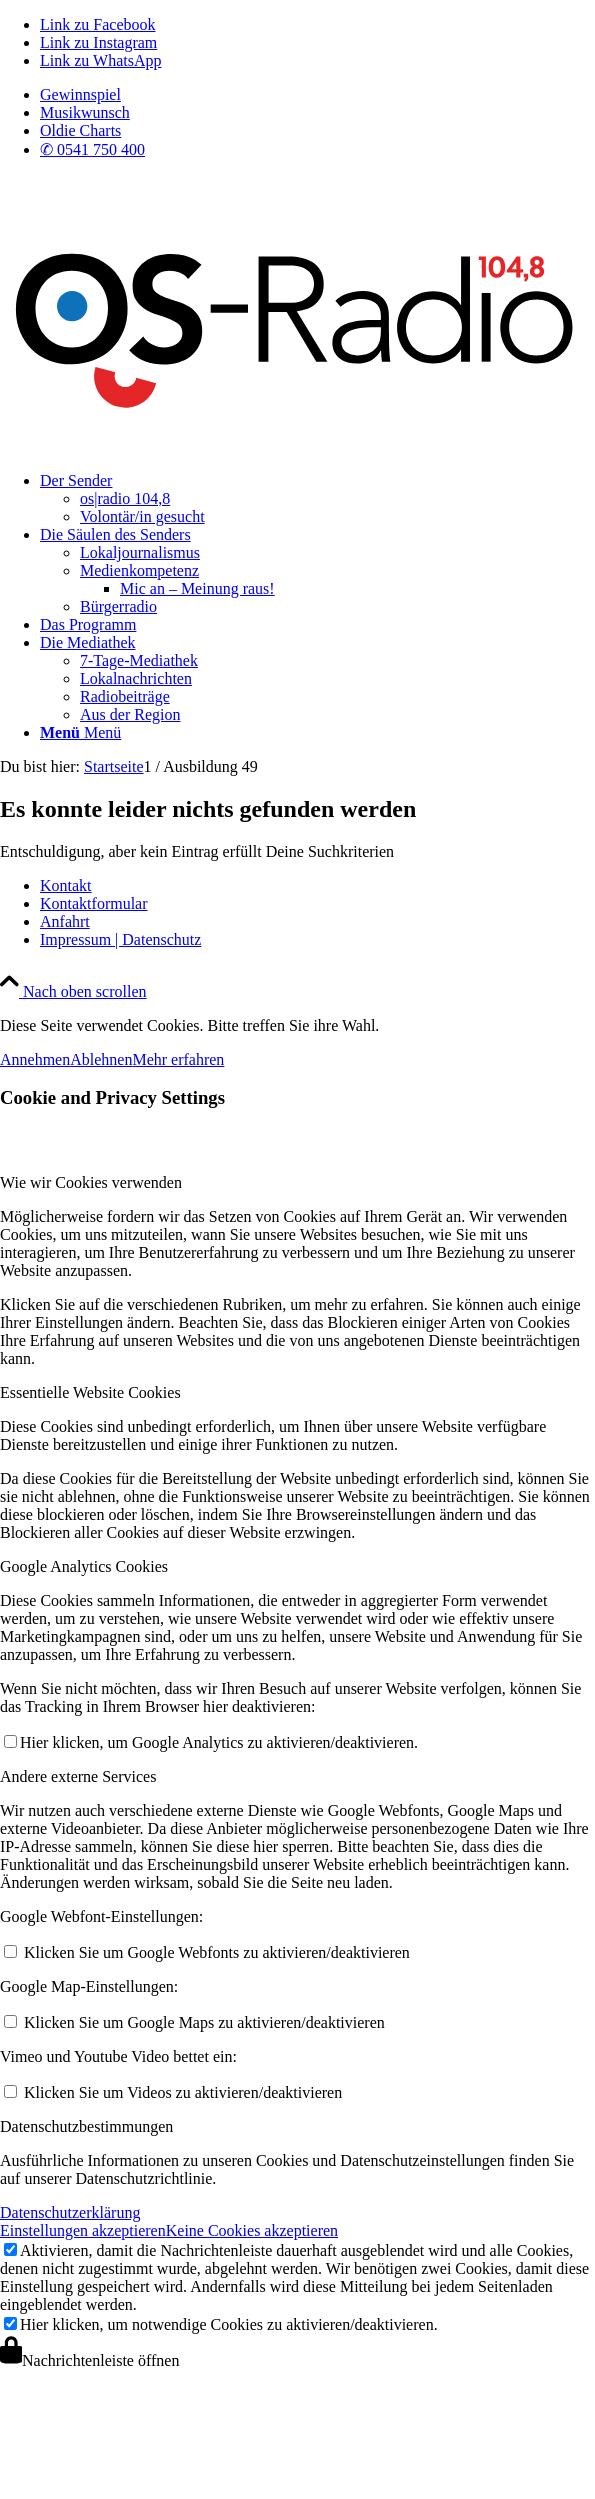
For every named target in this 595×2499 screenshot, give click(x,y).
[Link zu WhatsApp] (100, 60)
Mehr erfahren (178, 1059)
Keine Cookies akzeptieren (252, 2230)
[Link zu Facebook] (98, 24)
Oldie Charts (80, 130)
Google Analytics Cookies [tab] (84, 1566)
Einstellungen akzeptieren (83, 2230)
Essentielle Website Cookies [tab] (90, 1392)
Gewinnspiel (80, 94)
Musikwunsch (85, 112)
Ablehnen (101, 1059)
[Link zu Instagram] (98, 42)
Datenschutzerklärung (70, 2212)
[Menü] (80, 732)
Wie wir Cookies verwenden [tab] (91, 1182)
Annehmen (35, 1059)
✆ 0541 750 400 (92, 149)
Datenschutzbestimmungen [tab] (86, 2126)
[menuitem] (317, 95)
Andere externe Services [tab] (78, 1776)
